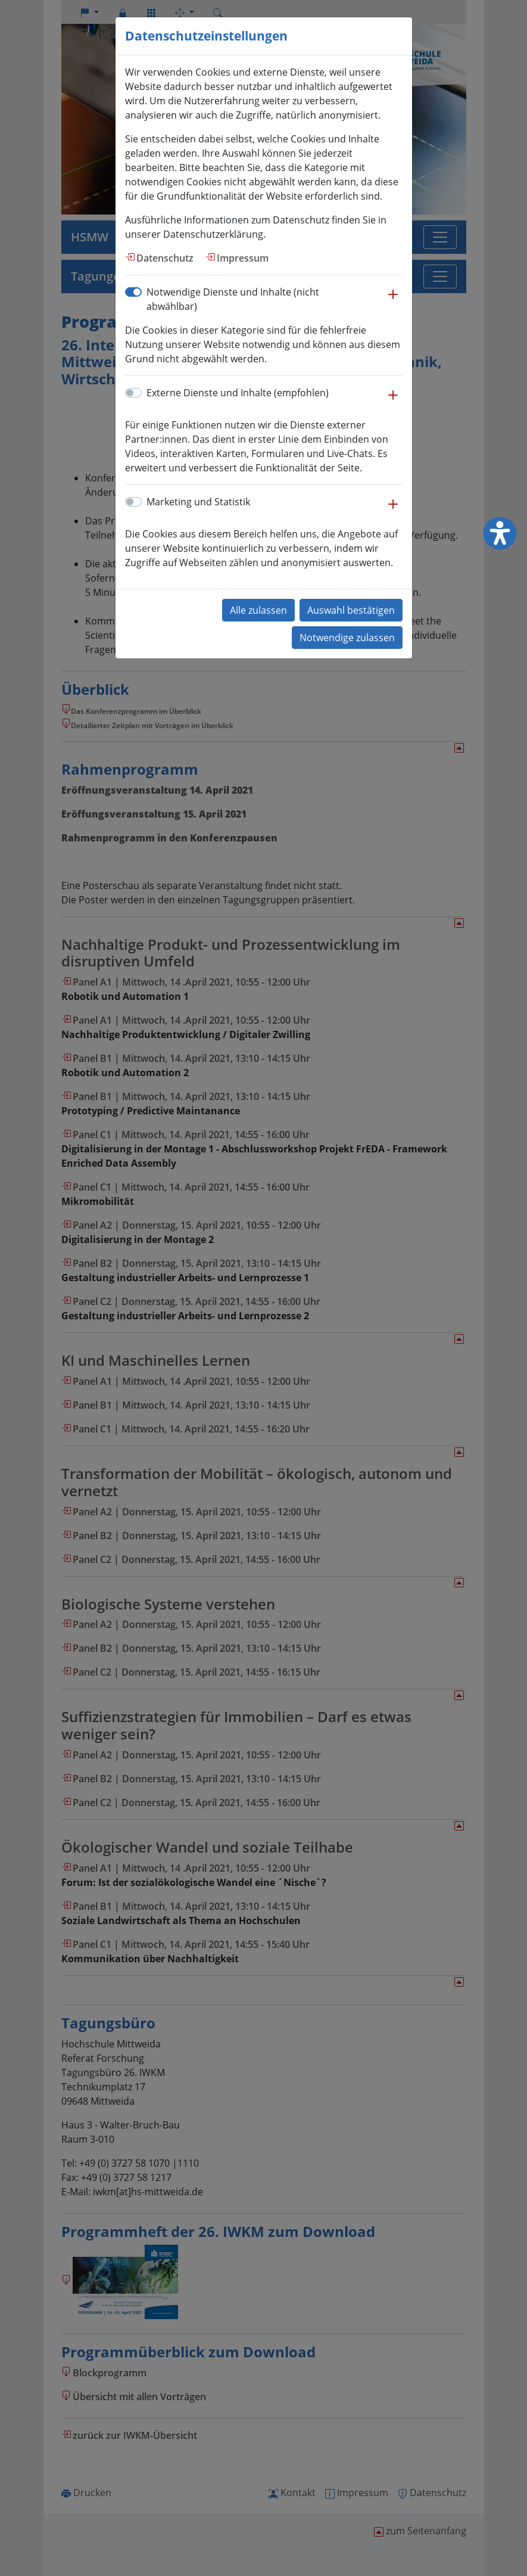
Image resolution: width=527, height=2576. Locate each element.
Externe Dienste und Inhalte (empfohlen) (237, 392)
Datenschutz (165, 258)
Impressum (243, 258)
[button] (393, 300)
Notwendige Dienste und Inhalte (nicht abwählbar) (232, 299)
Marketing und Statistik (198, 501)
